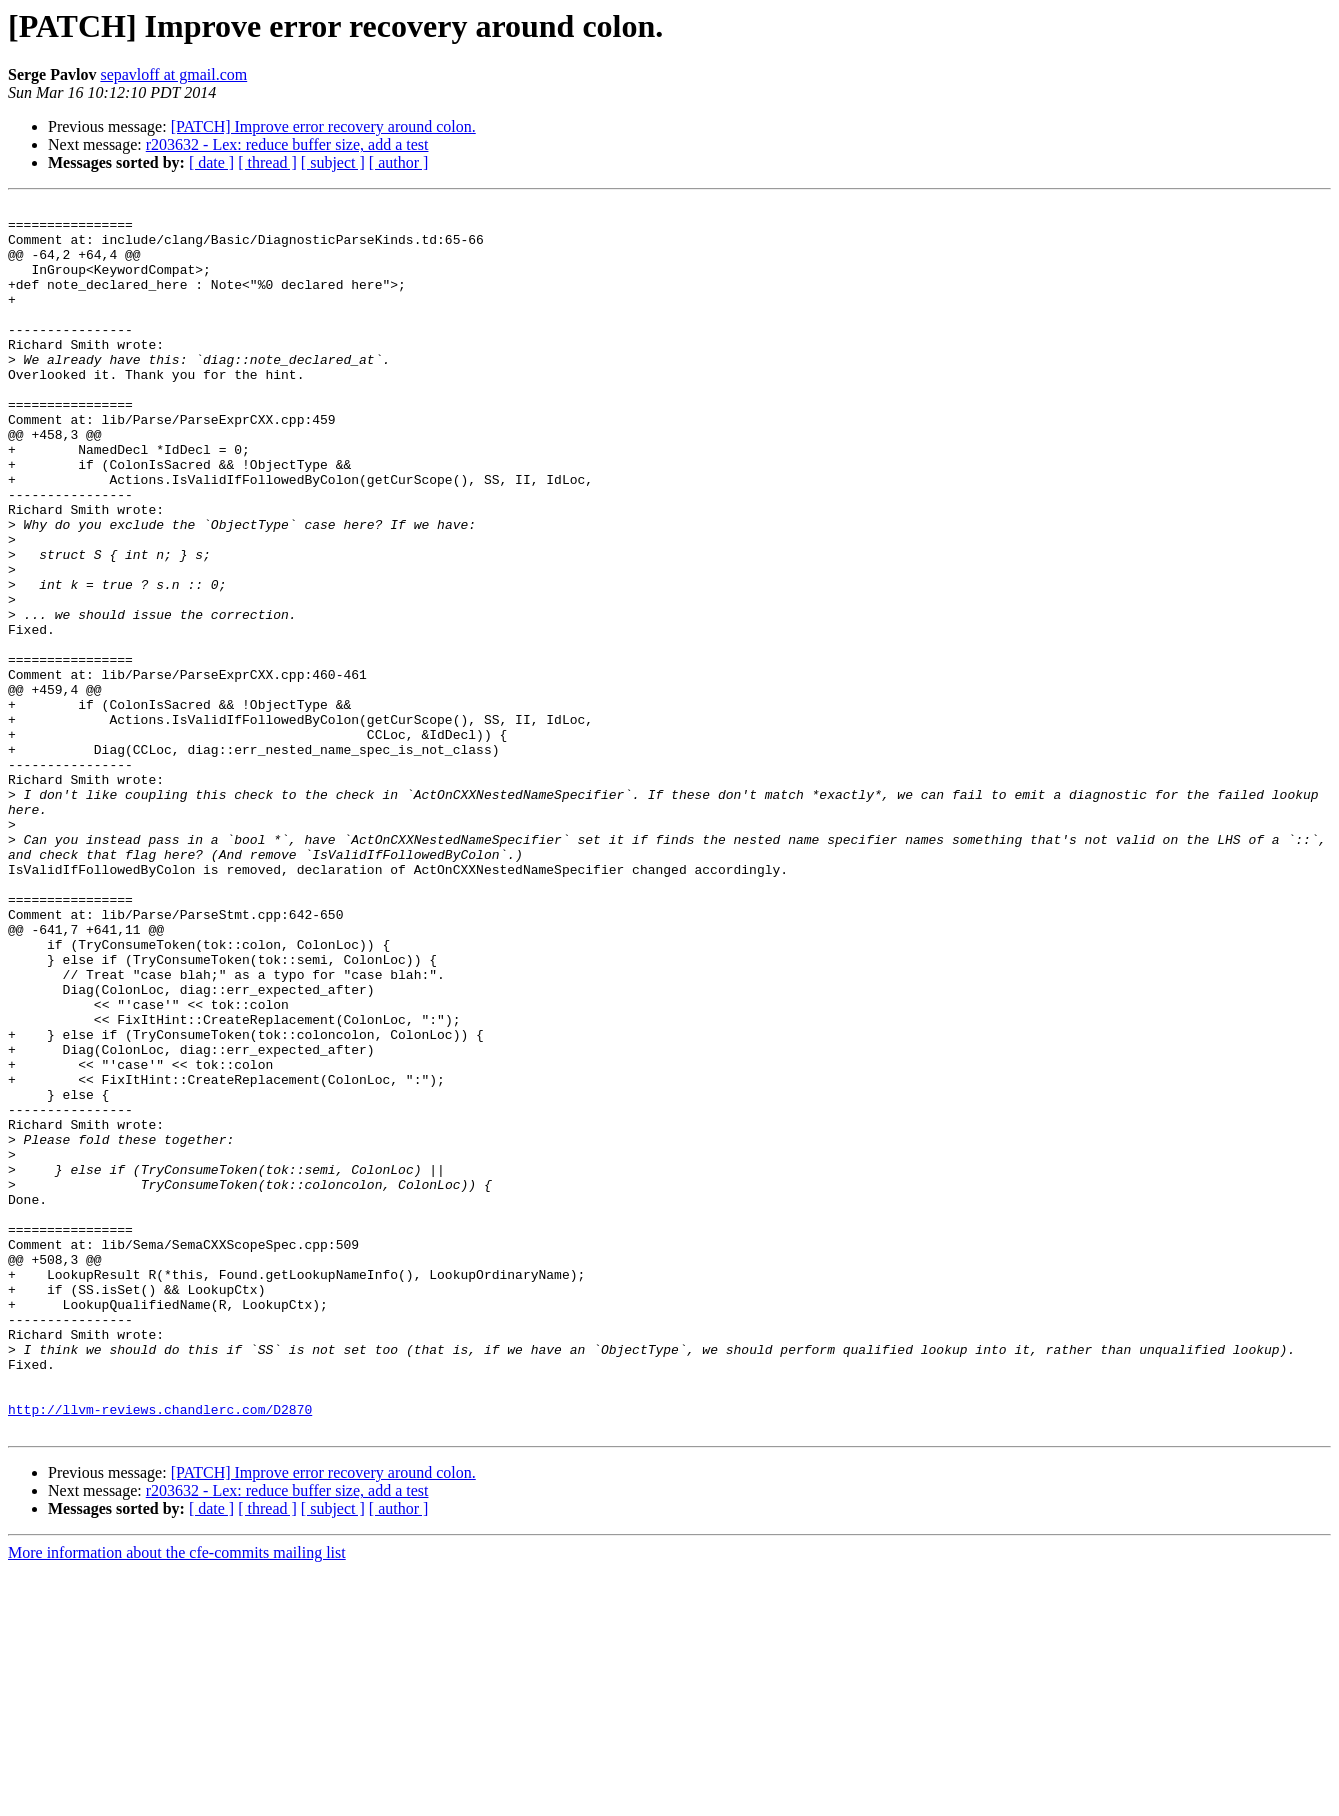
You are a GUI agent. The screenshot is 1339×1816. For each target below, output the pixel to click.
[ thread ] (267, 162)
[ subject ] (333, 162)
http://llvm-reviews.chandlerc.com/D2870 (160, 1652)
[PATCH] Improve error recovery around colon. (323, 126)
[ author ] (399, 162)
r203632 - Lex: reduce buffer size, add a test (287, 144)
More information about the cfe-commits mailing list (177, 1798)
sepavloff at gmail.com (173, 74)
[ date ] (211, 162)
